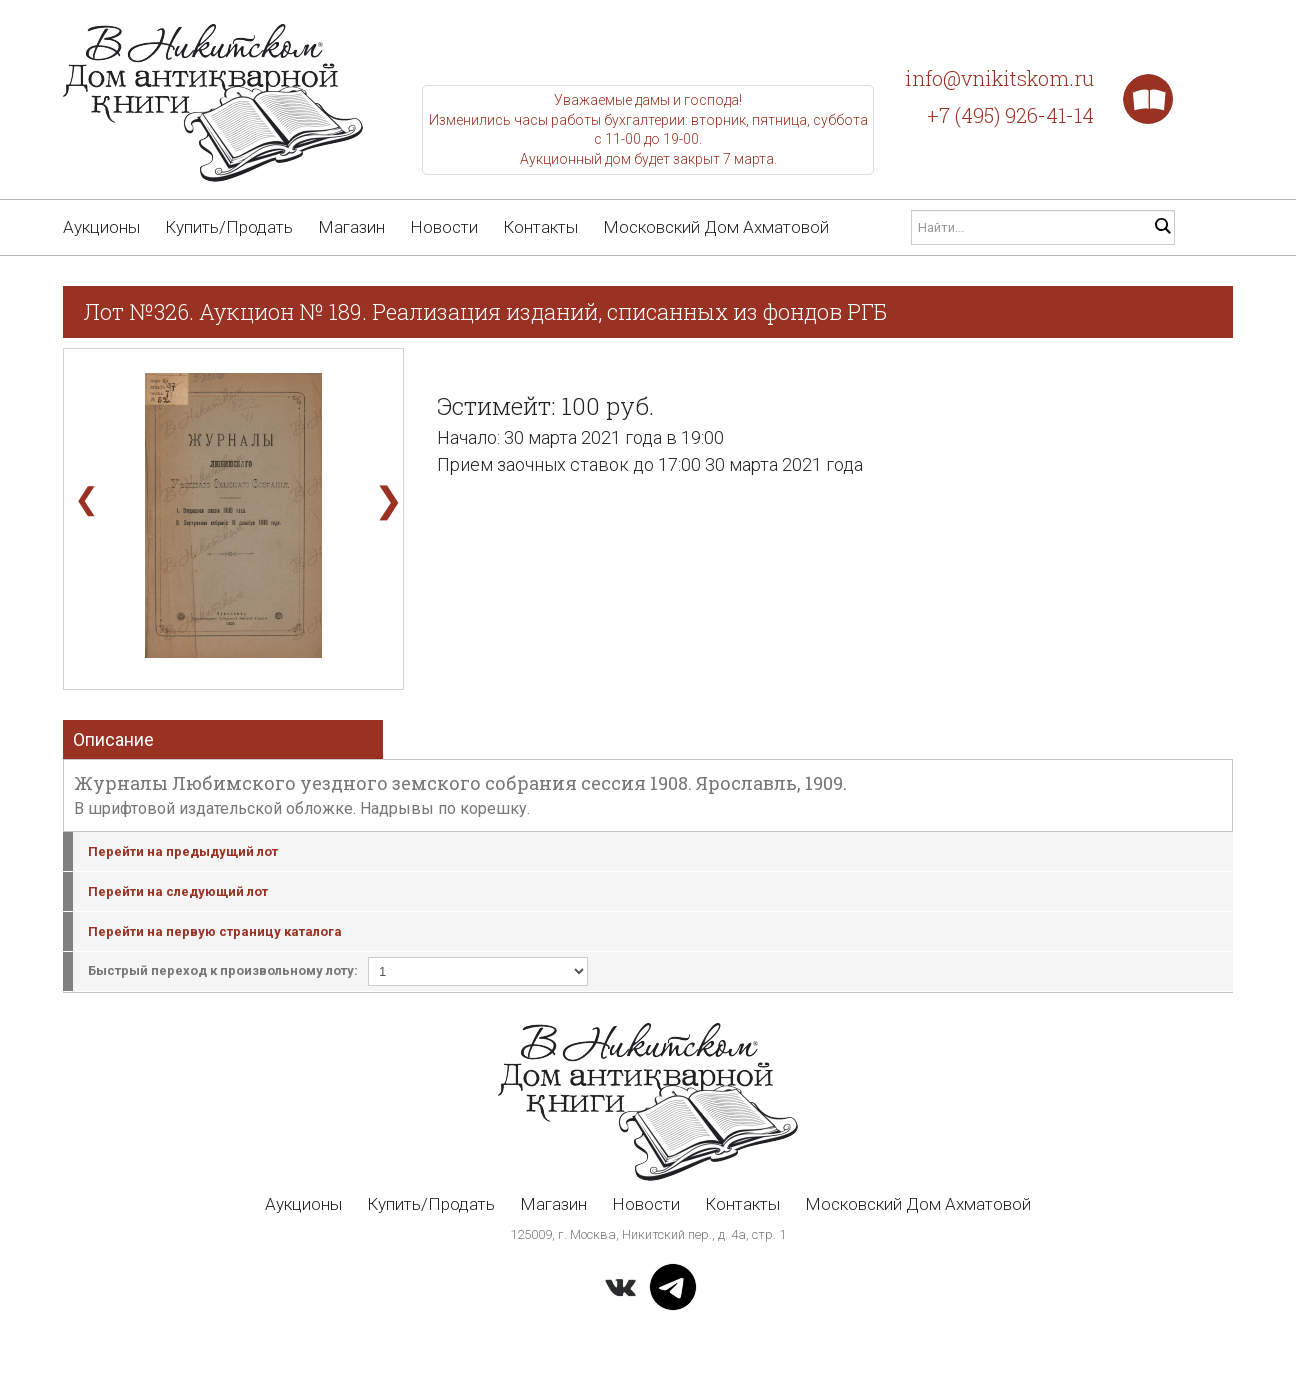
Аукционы (101, 227)
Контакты (540, 227)
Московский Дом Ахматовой (716, 227)
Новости (444, 227)
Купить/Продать (229, 227)
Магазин (351, 227)
